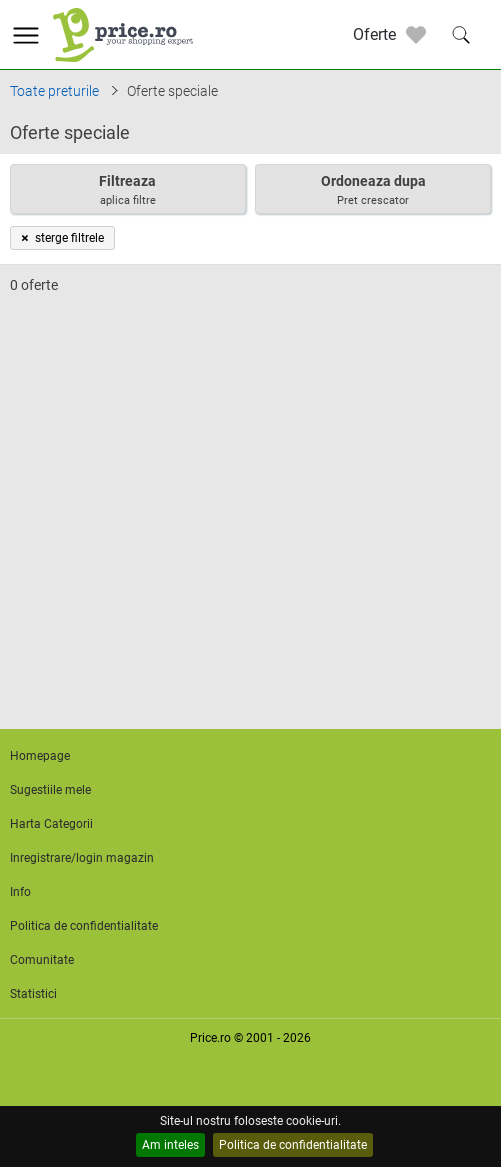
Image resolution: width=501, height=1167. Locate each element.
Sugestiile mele (50, 790)
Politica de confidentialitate (293, 1145)
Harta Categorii (51, 824)
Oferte (374, 34)
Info (20, 892)
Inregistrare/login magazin (82, 858)
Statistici (33, 994)
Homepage (40, 756)
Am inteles (170, 1145)
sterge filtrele (62, 238)
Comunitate (42, 960)
